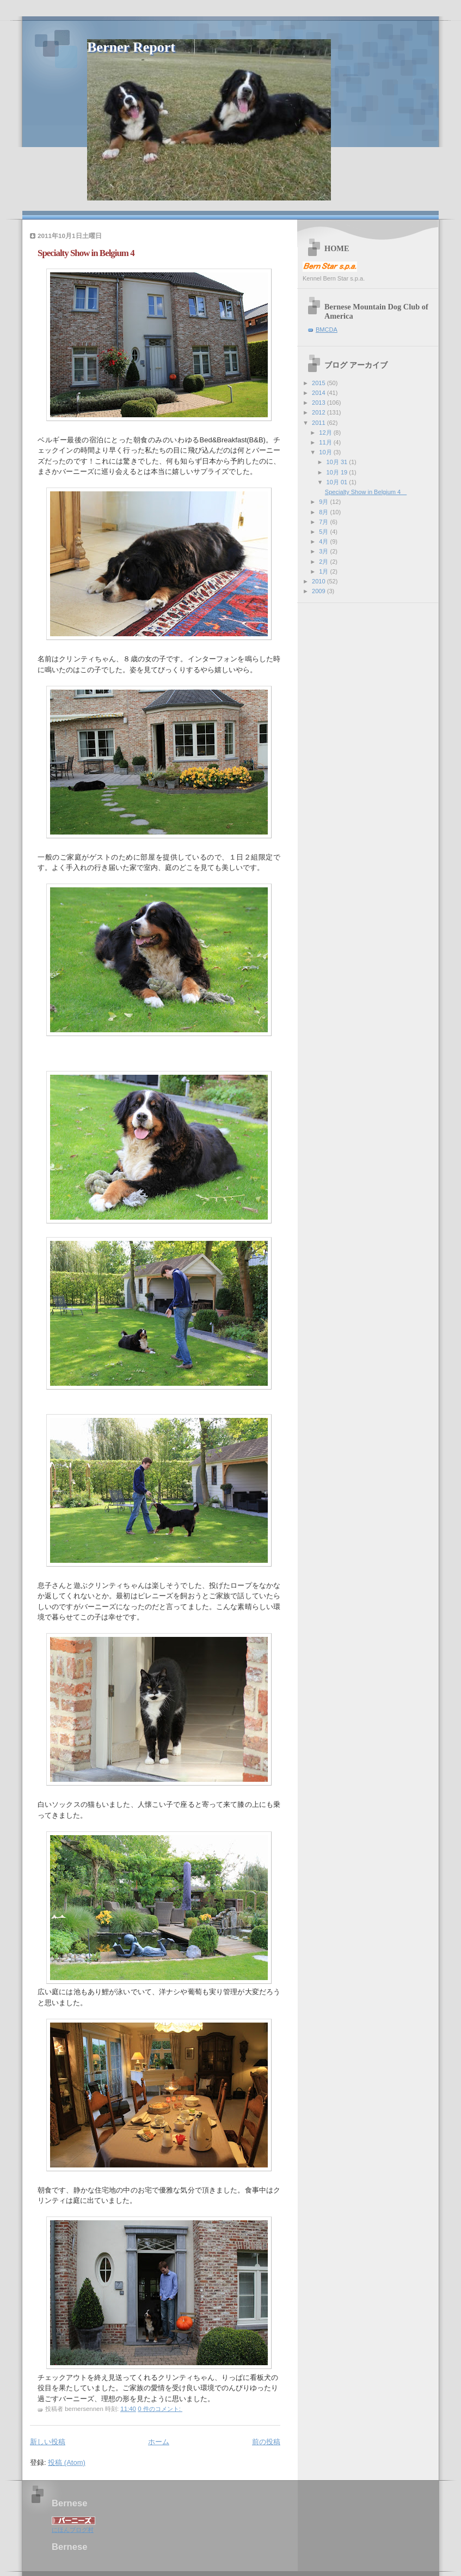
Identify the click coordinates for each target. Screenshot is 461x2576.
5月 (324, 531)
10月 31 (338, 462)
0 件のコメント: (160, 2409)
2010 (319, 581)
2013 (319, 402)
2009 (319, 591)
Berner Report (131, 47)
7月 (324, 522)
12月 (326, 432)
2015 (319, 383)
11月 (326, 442)
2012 (319, 412)
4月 (324, 541)
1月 (324, 571)
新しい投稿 (47, 2442)
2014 (319, 392)
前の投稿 (266, 2442)
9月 (324, 501)
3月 (324, 551)
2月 (324, 561)
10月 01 (338, 482)
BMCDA (326, 329)
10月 (326, 452)
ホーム (158, 2442)
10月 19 (338, 472)
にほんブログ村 (73, 2529)
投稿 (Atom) (66, 2462)
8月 (324, 512)
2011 (319, 422)
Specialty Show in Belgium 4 (90, 253)
